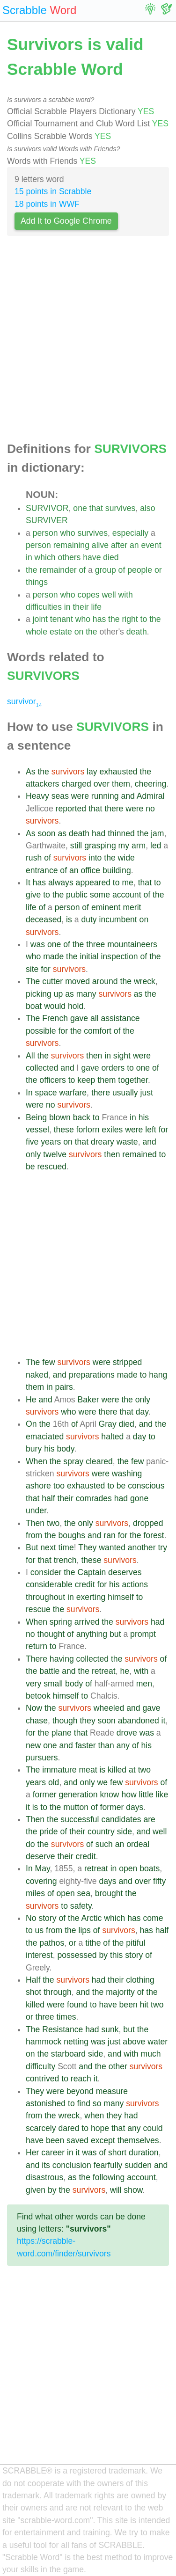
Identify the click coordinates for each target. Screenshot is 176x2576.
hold (75, 1006)
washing (127, 1473)
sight (122, 1055)
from (34, 1535)
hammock (43, 2041)
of (82, 570)
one (80, 508)
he (125, 1671)
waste (127, 1141)
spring (61, 1622)
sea (83, 1893)
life (96, 607)
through (58, 1992)
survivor (24, 701)
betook (38, 1695)
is (69, 919)
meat (88, 1769)
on (79, 631)
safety (81, 1906)
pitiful (135, 1943)
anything (92, 1634)
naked (37, 1374)
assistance (120, 1018)
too (59, 1485)
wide (126, 857)
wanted (112, 1547)
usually (125, 1092)
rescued (51, 1166)
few (48, 1362)
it (163, 1720)
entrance (42, 870)
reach (81, 2078)
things (37, 582)
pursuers (42, 1757)
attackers (42, 783)
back (81, 1117)
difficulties (44, 607)
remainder (57, 570)
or (158, 570)
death (136, 631)
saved (77, 2140)
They (87, 1547)
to (143, 619)
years (51, 1141)
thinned (121, 833)
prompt (143, 1634)
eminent (106, 907)
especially (130, 533)
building (117, 870)
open (128, 1868)
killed (117, 1769)
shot (33, 1992)
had (98, 833)
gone (139, 1498)
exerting (91, 1597)
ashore (38, 1485)
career (53, 2152)
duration (144, 2152)
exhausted (118, 771)
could (152, 2128)
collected (42, 1068)
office (90, 870)
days (134, 1807)
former (45, 1794)
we (102, 1782)
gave (79, 1018)
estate (61, 631)
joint (40, 619)
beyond (80, 2091)
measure (112, 2091)
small (53, 1683)
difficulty (40, 2066)
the (31, 570)
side (124, 1831)
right (130, 619)
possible (41, 1031)
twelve (54, 1154)
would (55, 1006)
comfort (97, 1031)
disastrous (44, 2177)
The (33, 981)
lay (92, 771)
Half (33, 1980)
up (58, 994)
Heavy (37, 796)
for (46, 969)
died (110, 557)
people (139, 570)
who (67, 533)
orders (113, 1068)
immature (59, 1769)
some (100, 894)
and (127, 796)
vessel (37, 1129)
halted (112, 1436)
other (118, 2066)
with (125, 594)
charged (76, 783)
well (109, 594)
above (134, 2041)
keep (86, 1080)
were (80, 796)
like (162, 1794)
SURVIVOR (47, 508)
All (30, 1055)
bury (34, 1448)
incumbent (118, 919)
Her (32, 2152)
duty (88, 919)
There (36, 1659)
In (29, 1092)
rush (34, 857)
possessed (76, 1955)
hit (144, 2004)
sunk (109, 2029)
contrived (42, 2078)
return (36, 1646)
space (46, 1092)
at (132, 1769)
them (121, 783)
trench (65, 1560)
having (62, 1659)
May (42, 1868)
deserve (40, 1856)
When (36, 1461)
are (149, 1819)
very (33, 1683)
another (142, 1547)
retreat (104, 1671)
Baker (88, 1399)
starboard (68, 2053)
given (35, 2190)
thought (51, 1634)
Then (35, 1523)
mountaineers (132, 944)
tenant (61, 619)
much (151, 2053)
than (106, 1745)
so (97, 2103)
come (153, 1918)
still (76, 845)
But (32, 1547)
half (48, 1498)
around (105, 981)
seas (60, 796)
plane (61, 1732)
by (103, 1955)
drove (127, 1732)
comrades (94, 1498)
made (53, 956)
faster (85, 1745)
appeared (93, 882)
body (65, 1448)
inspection (119, 956)
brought (109, 1893)
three (95, 944)
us (39, 1930)
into (95, 857)
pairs (64, 1387)
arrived (87, 1622)
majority (120, 1992)
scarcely (41, 2128)
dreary (102, 1141)
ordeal (137, 1844)
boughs (71, 1535)
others (69, 557)
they (87, 1720)
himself (121, 1597)
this (116, 1955)
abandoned (138, 1720)
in (29, 557)
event (151, 545)
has (99, 619)
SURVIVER (47, 520)
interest (39, 1955)
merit (132, 907)
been (128, 2004)
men (144, 1683)
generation (78, 1794)
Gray (108, 1424)
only (33, 1154)
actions (135, 1584)
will (115, 2190)
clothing (140, 1980)
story (47, 1918)
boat (34, 1006)
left (150, 1129)
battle (49, 1671)
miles (35, 1893)
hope (100, 2128)
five (32, 1141)
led (155, 845)
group (105, 570)
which (45, 557)
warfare (73, 1092)
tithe (93, 1943)
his (144, 1117)
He (31, 1399)
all (94, 1018)
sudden (138, 2165)
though (65, 1720)
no (150, 808)
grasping (100, 845)
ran (109, 1535)
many (86, 994)
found (77, 2004)
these (64, 1129)
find (83, 2103)
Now (34, 1708)
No (31, 1918)
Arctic (91, 1918)
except (103, 2140)
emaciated (45, 1436)
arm (139, 845)
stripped (127, 1362)
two (53, 1523)
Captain (92, 1572)
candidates (121, 1819)
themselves (138, 2140)
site (32, 969)
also (147, 508)
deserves (124, 1572)
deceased (43, 919)
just (146, 1092)
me (127, 882)
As (31, 771)
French (55, 1018)
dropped (148, 1523)
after (119, 545)
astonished (46, 2103)
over (102, 783)
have (92, 557)
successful (79, 1819)
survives (120, 508)
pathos (51, 1943)
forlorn (88, 1129)
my (123, 845)
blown (60, 1117)
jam (157, 833)
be (30, 1166)
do (30, 1844)
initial (89, 956)
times (66, 2016)
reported (71, 808)
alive (100, 545)
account (126, 894)
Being (36, 1117)
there (113, 808)
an (134, 545)
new (33, 1745)
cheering (151, 783)
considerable (49, 1584)
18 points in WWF (47, 204)
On (31, 1424)
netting (76, 2041)
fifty (159, 1881)
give (33, 894)
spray (73, 1461)
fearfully (108, 2165)
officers (52, 1080)
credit (85, 1584)
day (142, 1411)
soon (46, 833)
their (80, 607)
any (123, 1745)
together (133, 1080)
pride (48, 1831)
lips (85, 1930)
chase (37, 1720)
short (117, 2152)
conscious (146, 1485)
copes (89, 594)
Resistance (62, 2029)
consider (46, 1572)
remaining (71, 545)
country (101, 1831)
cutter (52, 981)
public (77, 894)
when (94, 2115)
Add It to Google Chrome (66, 221)
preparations (92, 1374)
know (109, 1794)
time (65, 1547)
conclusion (71, 2165)
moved (77, 981)
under (36, 1510)
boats (149, 1868)
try (162, 1547)
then (94, 1055)
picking (38, 994)
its (46, 2165)
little (146, 1794)
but (115, 1634)
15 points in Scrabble (53, 191)
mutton (75, 1807)
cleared (99, 1461)
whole (36, 631)
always (60, 882)
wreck (144, 981)
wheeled (109, 1708)
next (48, 1547)
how (128, 1794)
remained (139, 1154)
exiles (112, 1129)
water (157, 2041)
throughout (45, 1597)
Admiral (151, 796)
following (109, 2177)
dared (68, 2128)
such (104, 1844)
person (45, 533)
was (37, 944)
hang (158, 1374)
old (53, 1782)
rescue (38, 1609)
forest (153, 1535)
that (96, 508)
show (133, 2190)
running (105, 796)
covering (41, 1881)
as (62, 833)
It (28, 882)
